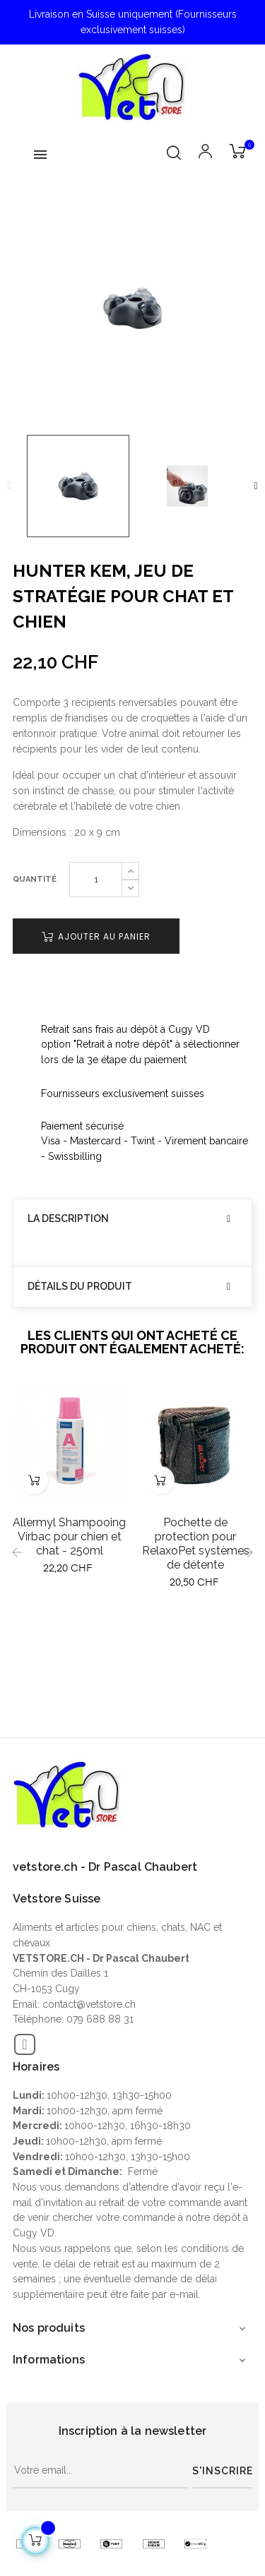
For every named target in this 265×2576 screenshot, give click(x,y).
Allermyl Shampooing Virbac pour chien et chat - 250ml (69, 1536)
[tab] (132, 1218)
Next (256, 486)
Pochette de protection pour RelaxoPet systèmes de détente (195, 1543)
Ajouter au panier (96, 936)
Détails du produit (80, 1286)
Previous (9, 486)
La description (68, 1219)
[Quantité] (95, 879)
